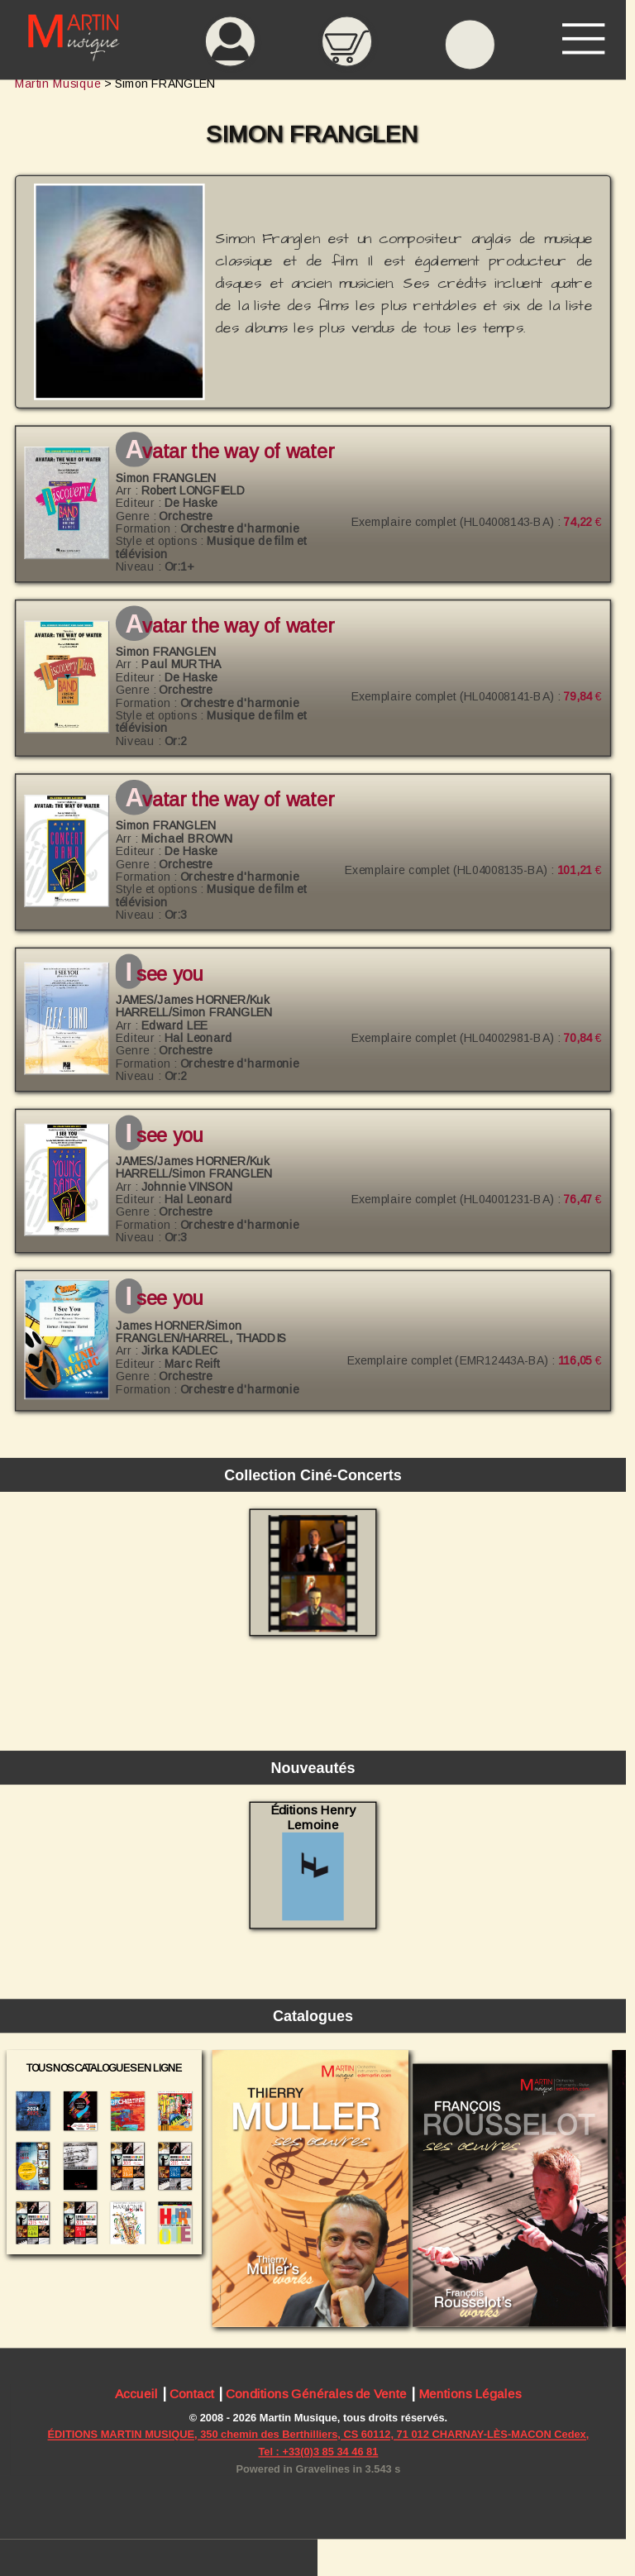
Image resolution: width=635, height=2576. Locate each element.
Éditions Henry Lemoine (313, 1861)
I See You (164, 974)
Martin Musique (58, 84)
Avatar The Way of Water (229, 452)
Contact (191, 2394)
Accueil (136, 2394)
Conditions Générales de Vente (316, 2394)
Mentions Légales (469, 2394)
